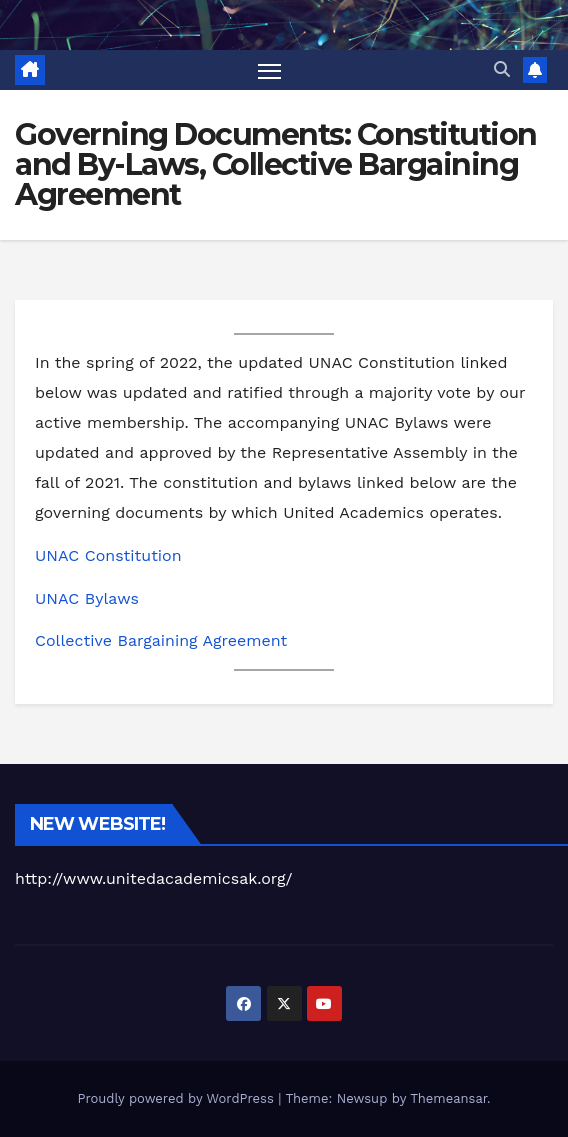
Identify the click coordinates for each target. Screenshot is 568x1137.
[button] (502, 69)
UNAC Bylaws (87, 598)
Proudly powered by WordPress (177, 1098)
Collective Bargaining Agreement (161, 640)
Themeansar (448, 1098)
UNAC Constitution (108, 555)
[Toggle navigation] (270, 70)
